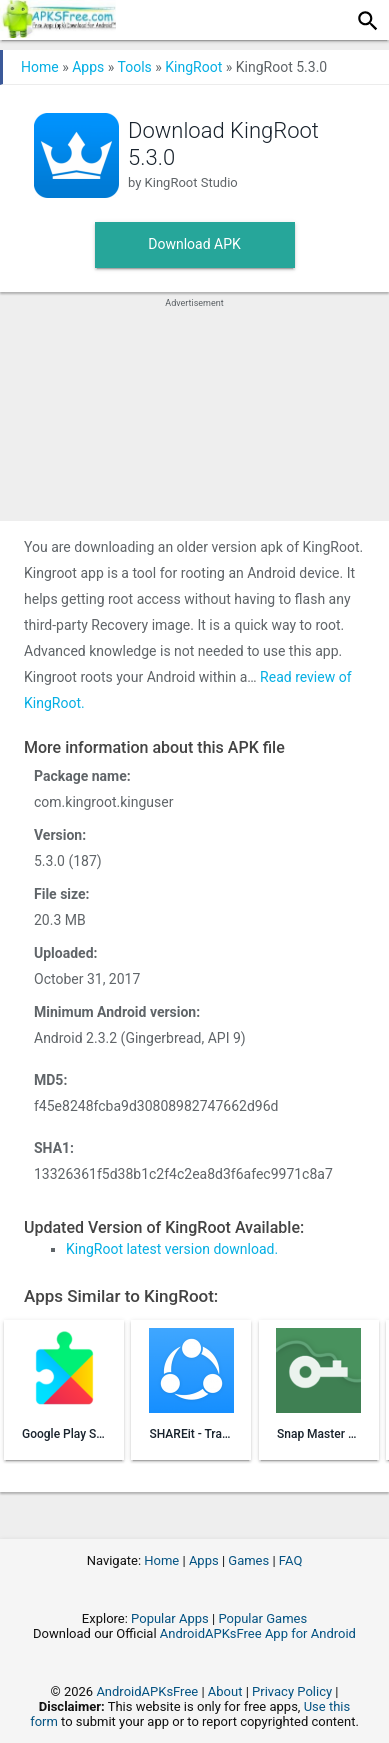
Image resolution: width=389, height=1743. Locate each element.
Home (40, 67)
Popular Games (262, 1618)
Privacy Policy (292, 1691)
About (225, 1691)
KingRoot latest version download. (172, 1249)
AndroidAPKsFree (147, 1691)
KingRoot (193, 67)
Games (248, 1560)
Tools (135, 67)
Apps (88, 67)
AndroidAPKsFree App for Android (258, 1633)
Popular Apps (170, 1618)
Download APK (194, 244)
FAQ (290, 1560)
